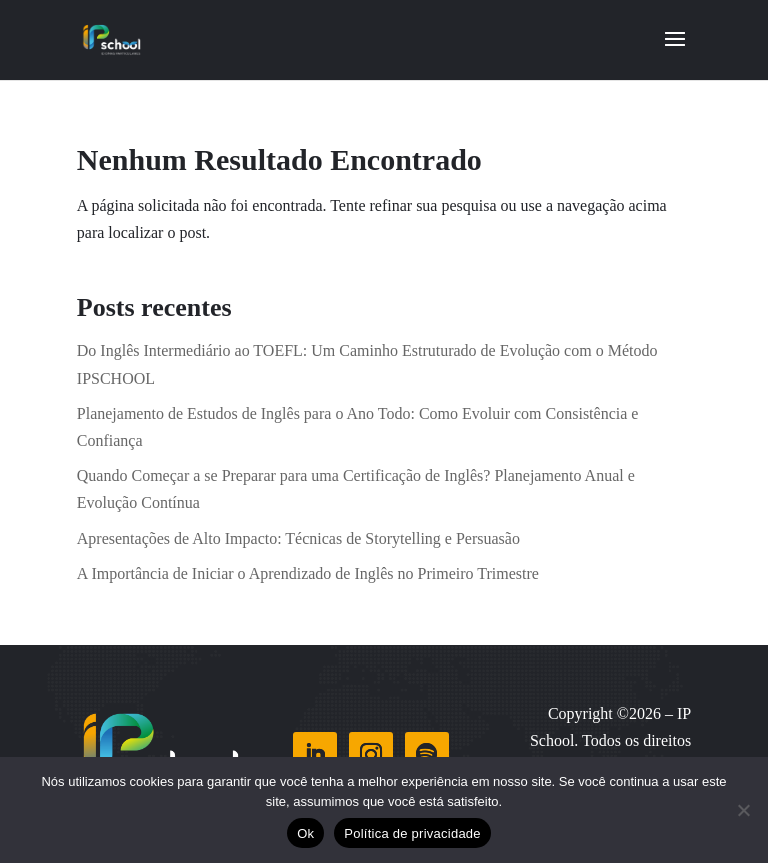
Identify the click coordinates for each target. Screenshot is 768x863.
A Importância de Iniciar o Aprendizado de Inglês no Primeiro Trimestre (308, 573)
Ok (305, 833)
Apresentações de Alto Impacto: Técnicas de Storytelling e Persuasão (298, 538)
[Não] (743, 810)
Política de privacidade (412, 833)
